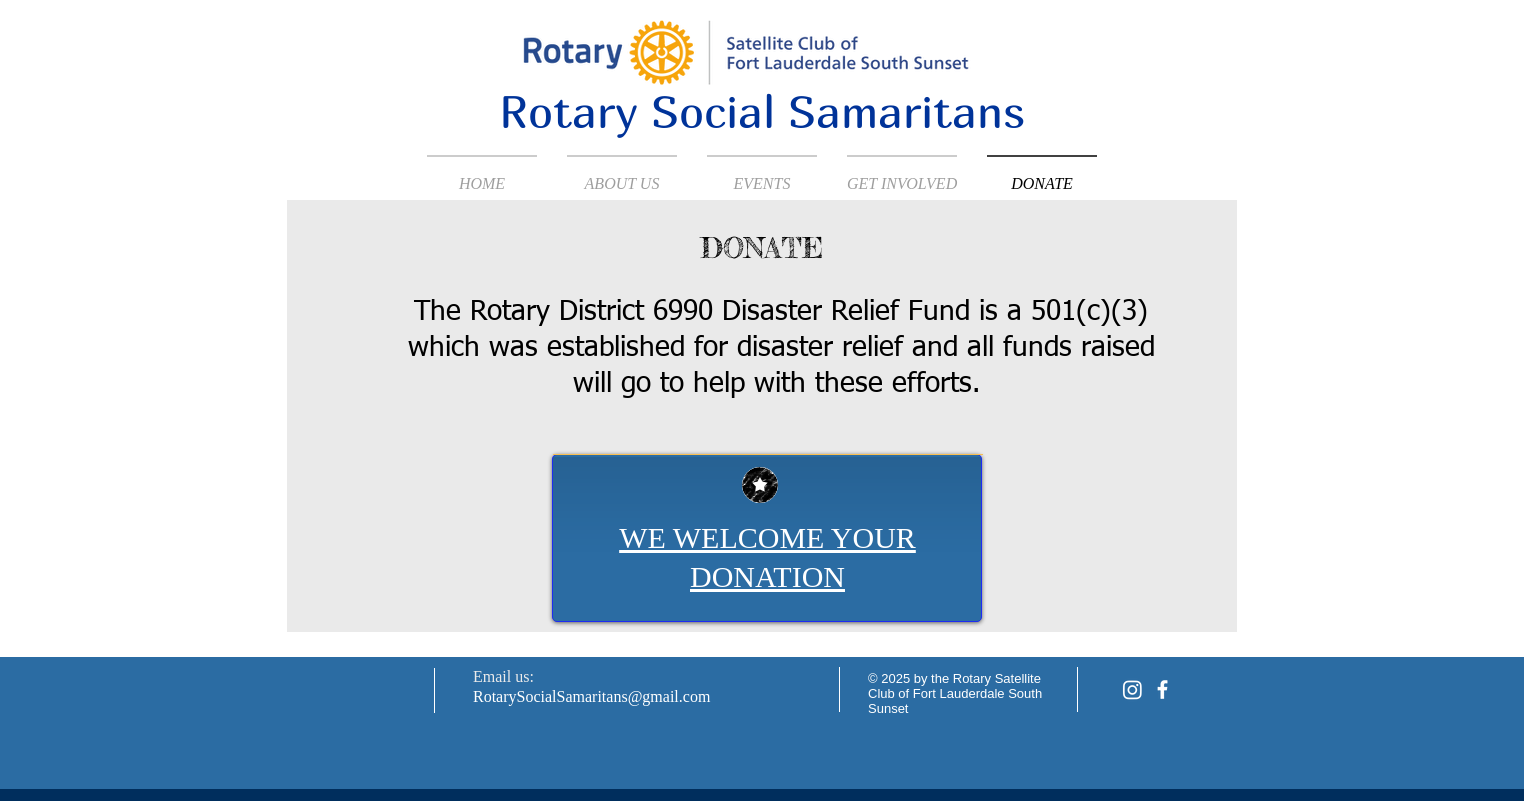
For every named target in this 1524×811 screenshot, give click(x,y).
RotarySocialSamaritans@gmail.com (591, 696)
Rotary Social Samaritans (762, 111)
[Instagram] (1132, 689)
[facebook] (1162, 689)
